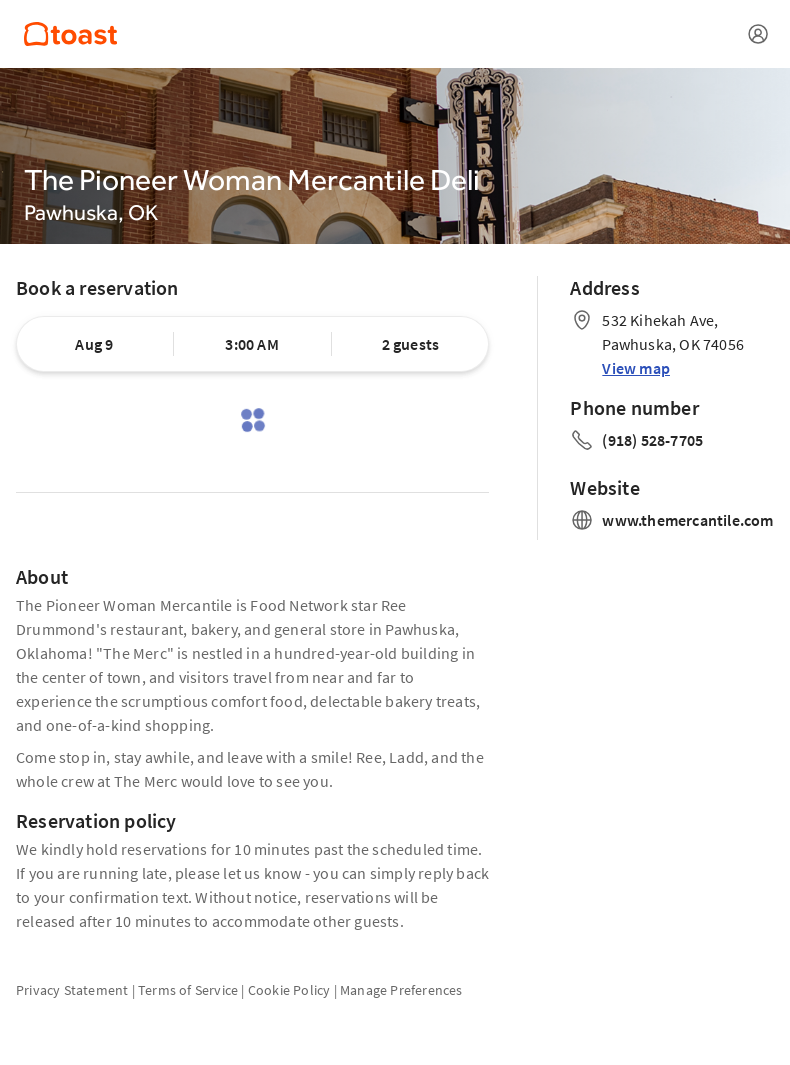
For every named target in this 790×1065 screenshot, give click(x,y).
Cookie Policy (289, 990)
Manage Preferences (401, 990)
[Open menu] (758, 34)
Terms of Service (188, 990)
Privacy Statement (72, 990)
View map (636, 368)
